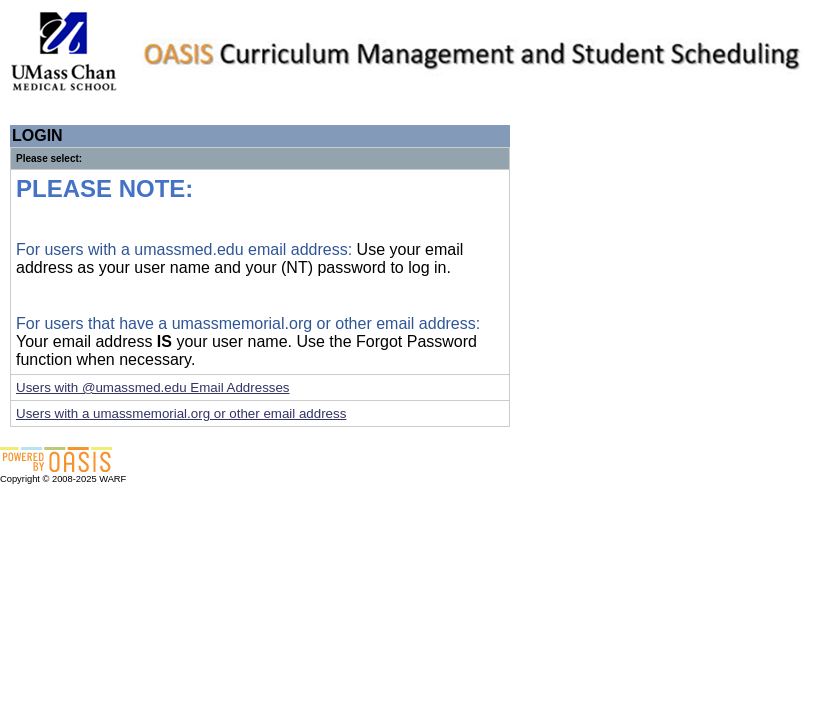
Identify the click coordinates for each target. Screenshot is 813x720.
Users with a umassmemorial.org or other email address (181, 413)
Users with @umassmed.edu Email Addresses (153, 387)
